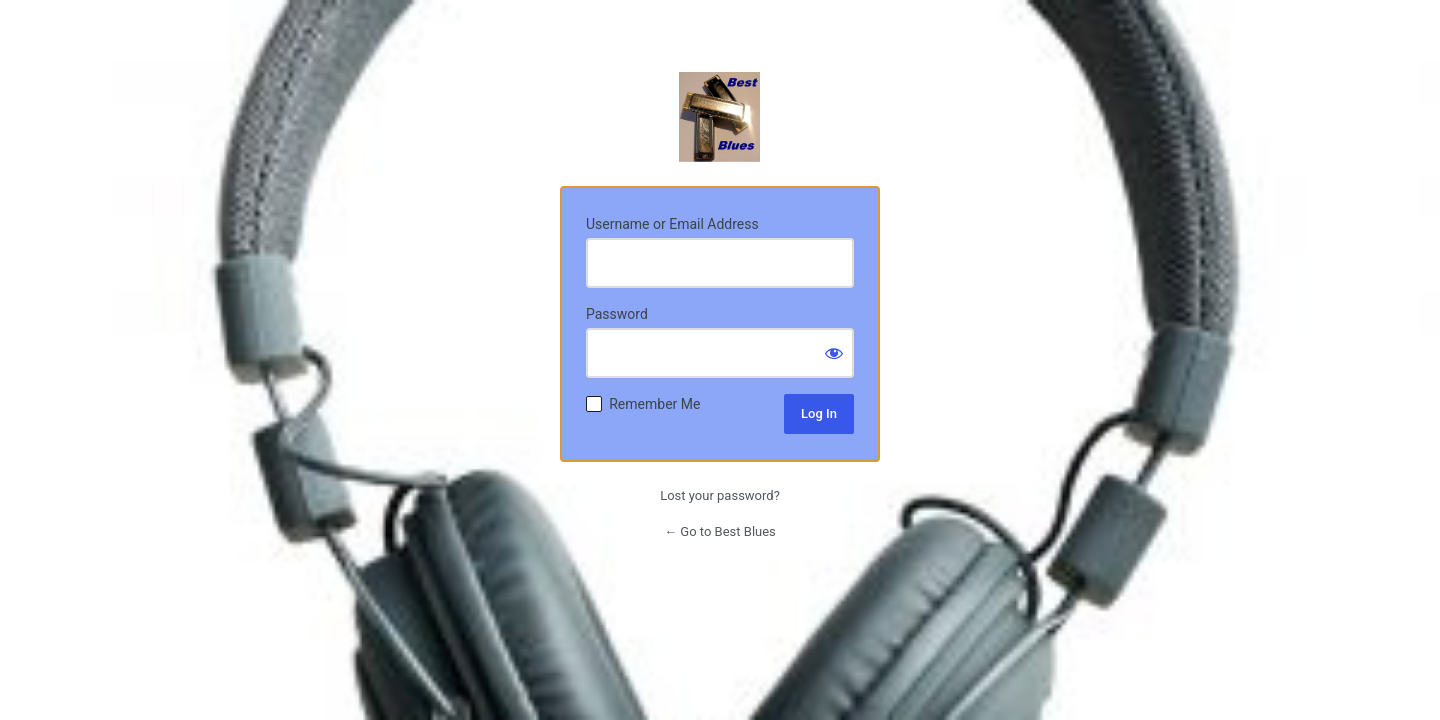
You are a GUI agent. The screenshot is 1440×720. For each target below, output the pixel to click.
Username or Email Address (672, 224)
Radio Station (720, 117)
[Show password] (834, 353)
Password (617, 314)
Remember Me (654, 404)
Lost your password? (720, 495)
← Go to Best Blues (720, 531)
